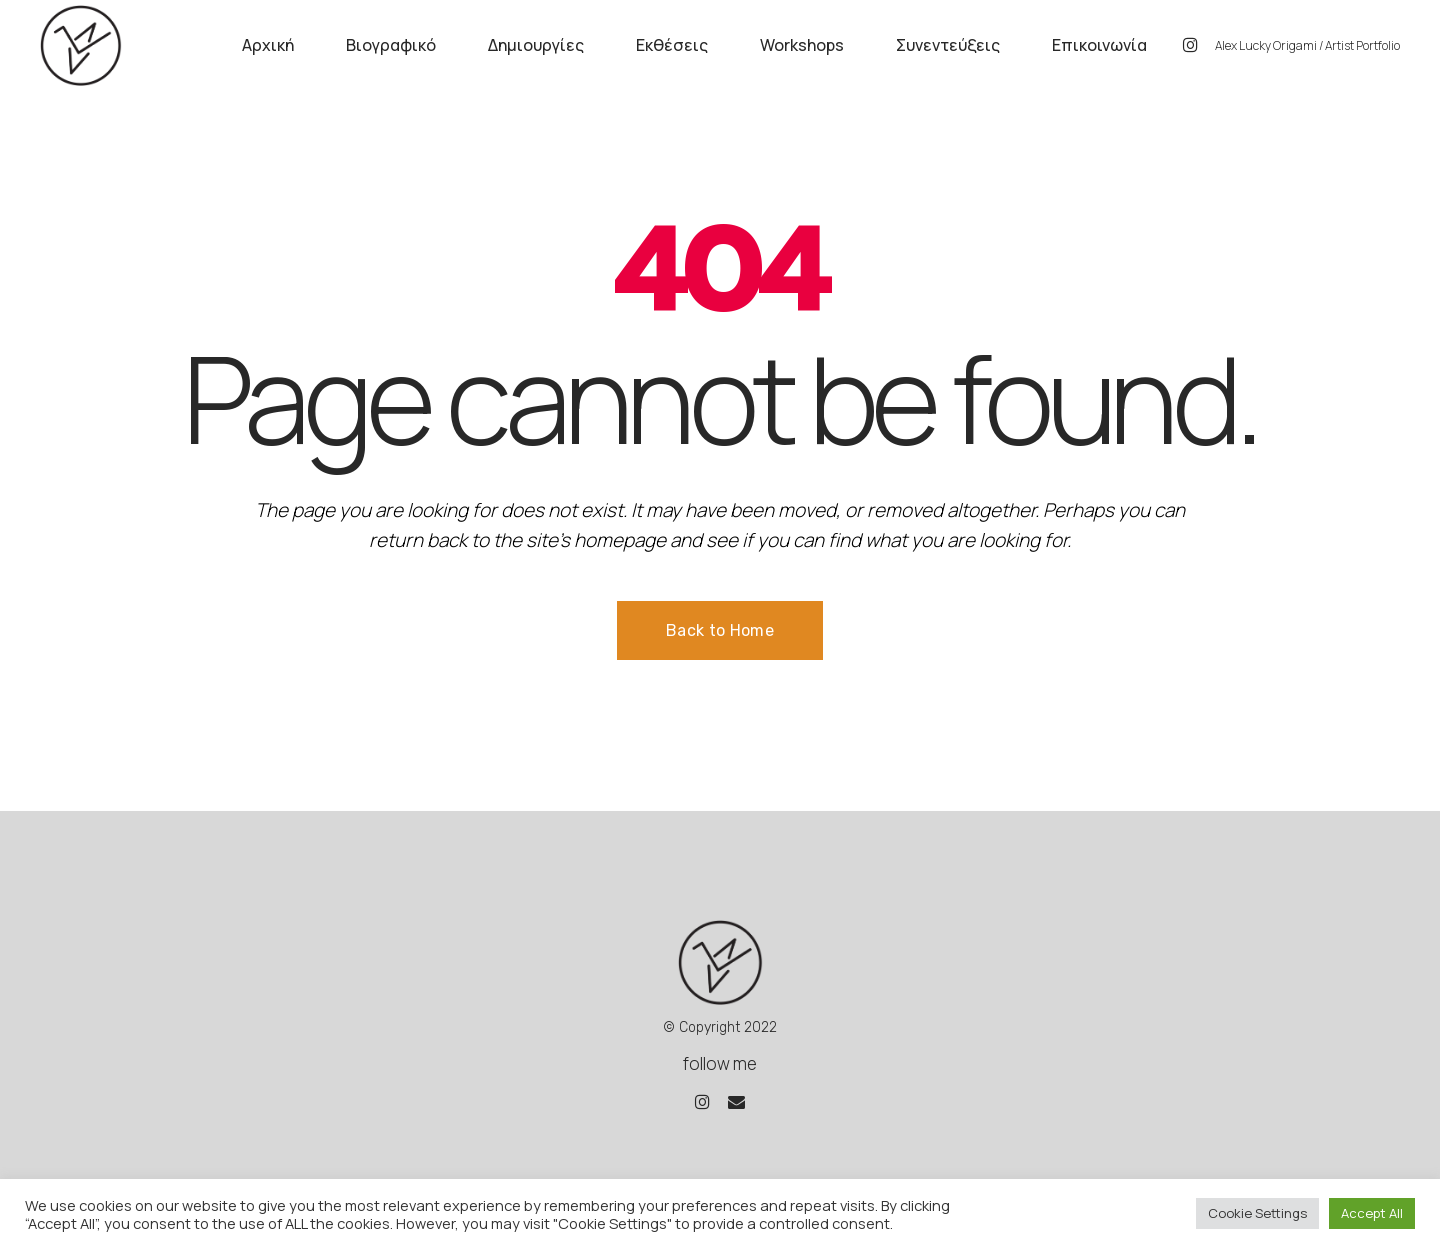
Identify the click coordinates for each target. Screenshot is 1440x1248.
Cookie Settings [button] (1257, 1213)
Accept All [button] (1372, 1213)
